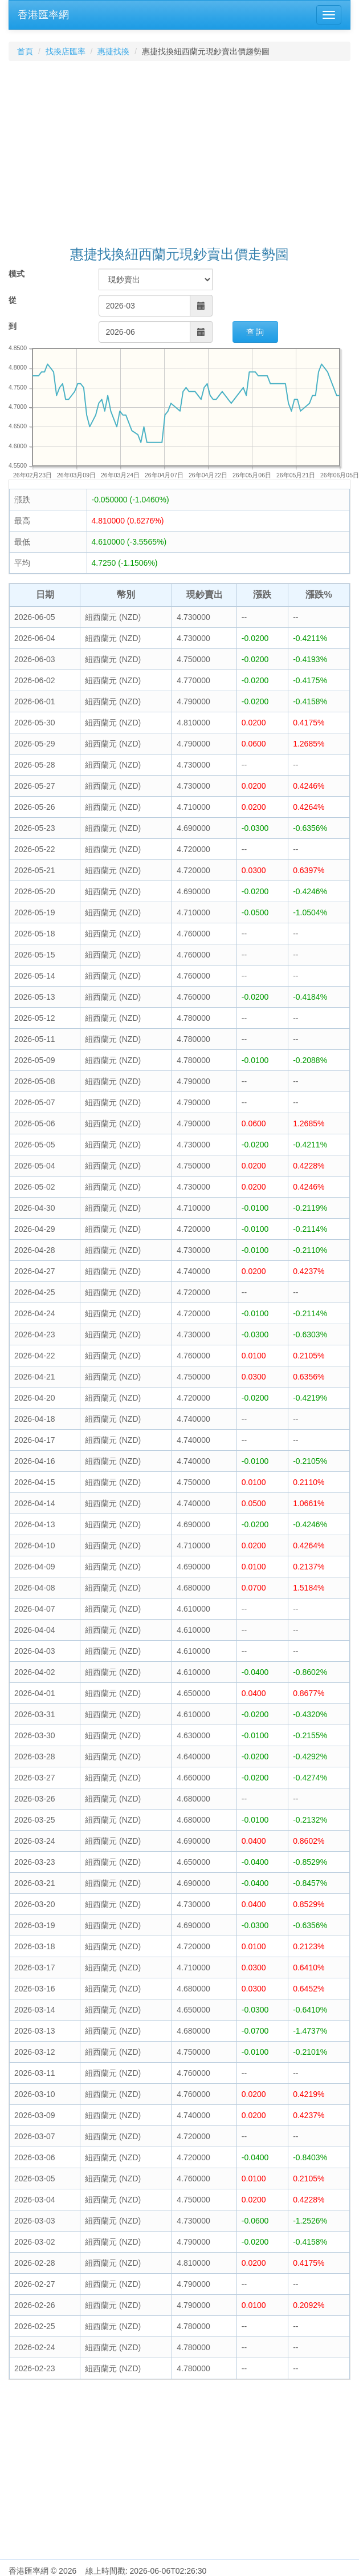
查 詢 (255, 331)
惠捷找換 (113, 51)
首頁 (25, 51)
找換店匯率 (65, 51)
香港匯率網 (43, 15)
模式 (17, 273)
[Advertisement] (179, 155)
